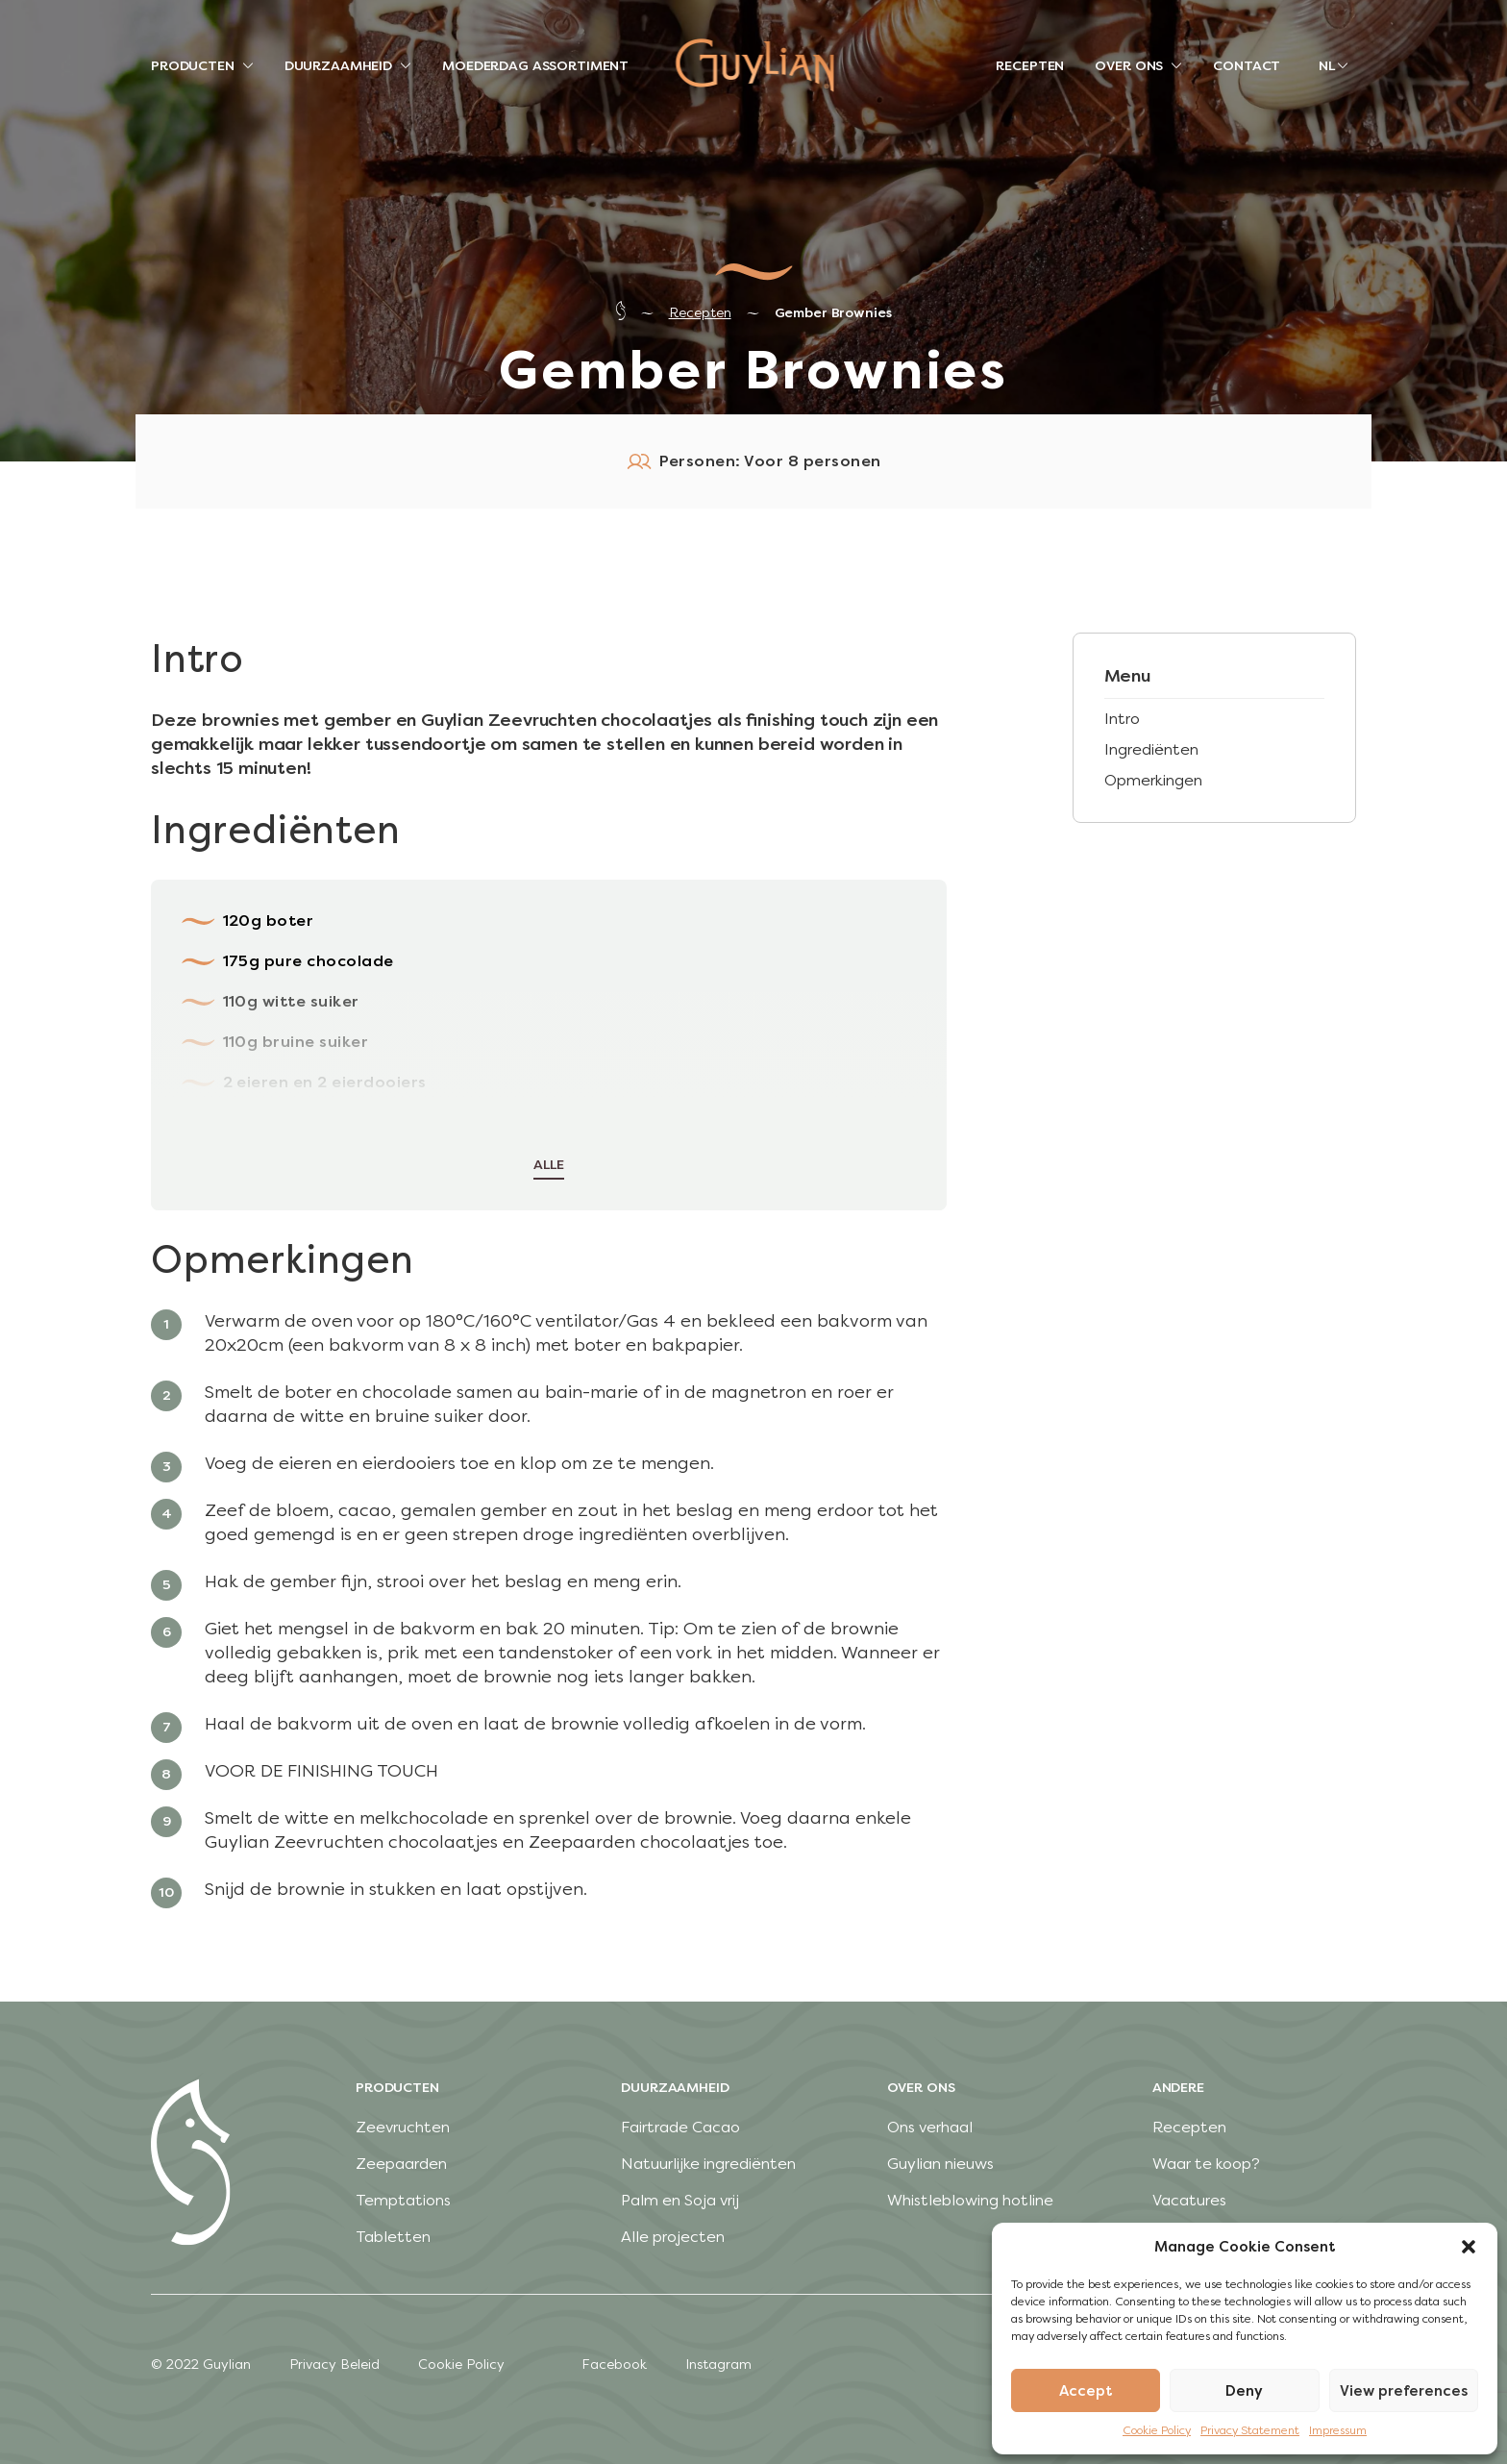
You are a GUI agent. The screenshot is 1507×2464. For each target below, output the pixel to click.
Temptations (403, 2200)
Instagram (718, 2364)
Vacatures (1189, 2200)
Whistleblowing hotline (970, 2200)
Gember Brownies (833, 313)
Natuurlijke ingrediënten (708, 2163)
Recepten (700, 313)
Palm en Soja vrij (680, 2200)
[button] (1468, 2246)
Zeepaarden (401, 2163)
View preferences (1404, 2391)
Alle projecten (673, 2237)
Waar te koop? (1206, 2163)
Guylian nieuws (940, 2163)
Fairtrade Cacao (680, 2127)
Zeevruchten (403, 2127)
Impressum (1338, 2430)
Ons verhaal (930, 2127)
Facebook (614, 2364)
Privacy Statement (1249, 2430)
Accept (1086, 2391)
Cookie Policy (1157, 2430)
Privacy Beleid (334, 2364)
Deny (1244, 2391)
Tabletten (393, 2237)
